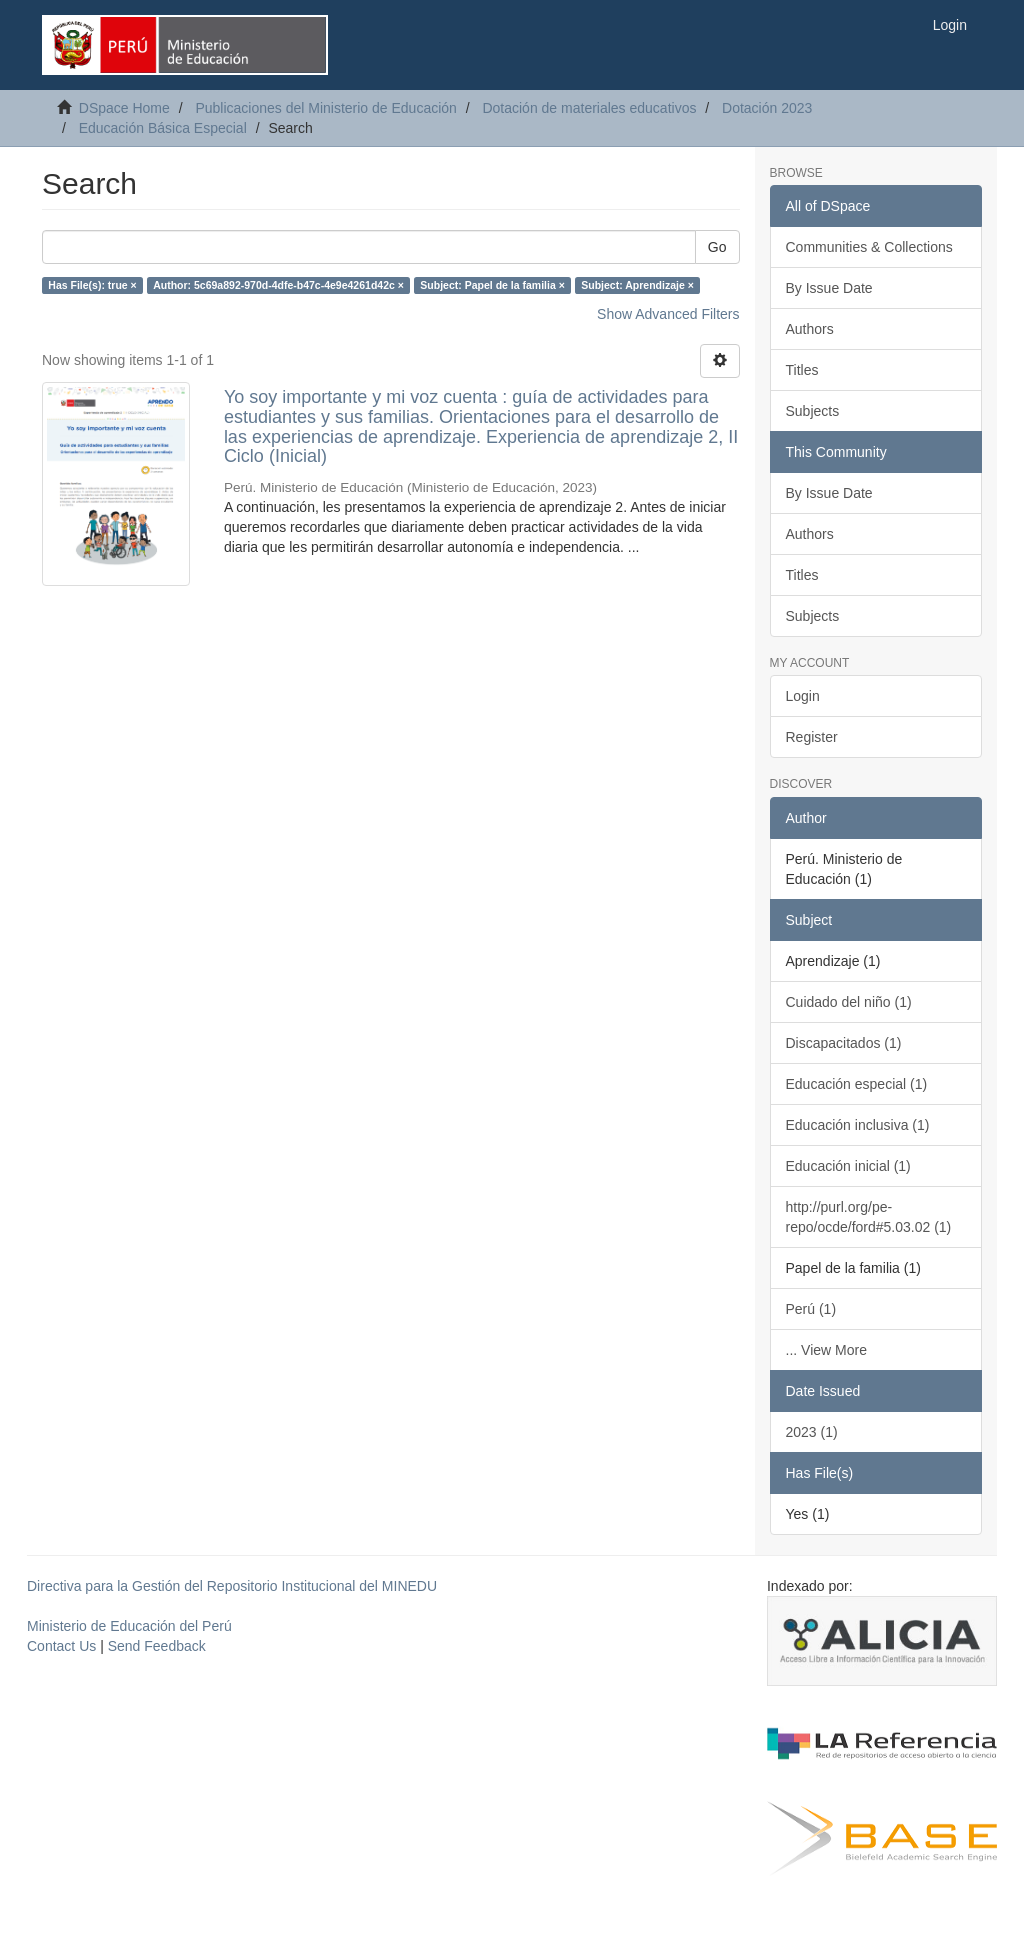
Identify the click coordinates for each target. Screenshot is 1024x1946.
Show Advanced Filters (668, 314)
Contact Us (61, 1646)
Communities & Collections (869, 247)
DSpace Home (124, 108)
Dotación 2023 (767, 108)
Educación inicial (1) (848, 1166)
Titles (802, 370)
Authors (810, 329)
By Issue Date (829, 288)
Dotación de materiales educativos (589, 108)
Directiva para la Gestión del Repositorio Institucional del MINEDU (232, 1586)
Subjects (813, 411)
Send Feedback (157, 1646)
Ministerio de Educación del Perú (129, 1626)
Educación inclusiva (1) (858, 1125)
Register (812, 737)
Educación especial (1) (857, 1084)
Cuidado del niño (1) (849, 1002)
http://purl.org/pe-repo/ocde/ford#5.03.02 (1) (869, 1217)
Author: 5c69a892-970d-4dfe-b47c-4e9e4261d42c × (278, 285)
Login (803, 696)
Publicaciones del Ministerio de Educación (325, 108)
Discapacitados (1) (844, 1043)
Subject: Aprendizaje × (637, 285)
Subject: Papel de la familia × (492, 285)
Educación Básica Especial (163, 128)
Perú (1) (811, 1309)
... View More (826, 1350)
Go (717, 247)
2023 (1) (812, 1432)
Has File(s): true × (92, 285)
